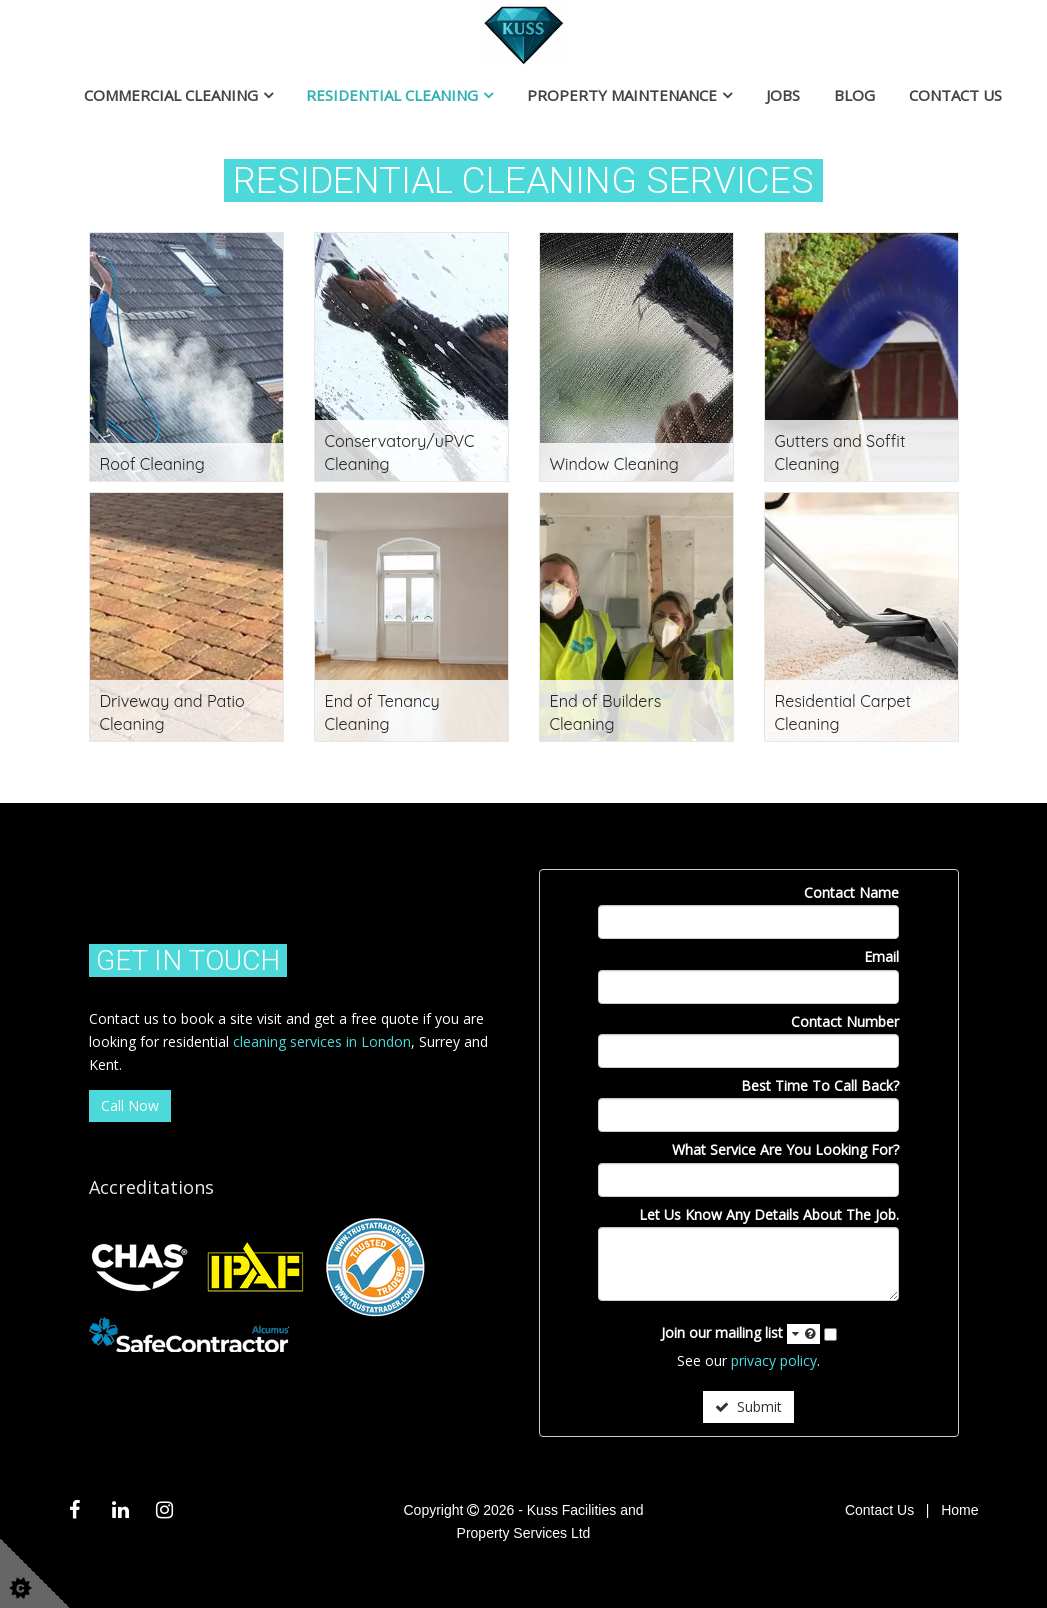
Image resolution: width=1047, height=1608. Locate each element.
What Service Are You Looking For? (785, 1149)
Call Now (130, 1105)
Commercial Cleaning (171, 95)
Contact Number (845, 1021)
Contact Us (955, 95)
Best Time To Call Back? (820, 1085)
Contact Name (851, 892)
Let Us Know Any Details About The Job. (769, 1214)
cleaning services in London (322, 1041)
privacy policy (774, 1360)
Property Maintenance (622, 95)
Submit (748, 1406)
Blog (854, 95)
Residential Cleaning (392, 95)
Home (959, 1510)
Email (881, 956)
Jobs (783, 95)
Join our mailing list (740, 1333)
